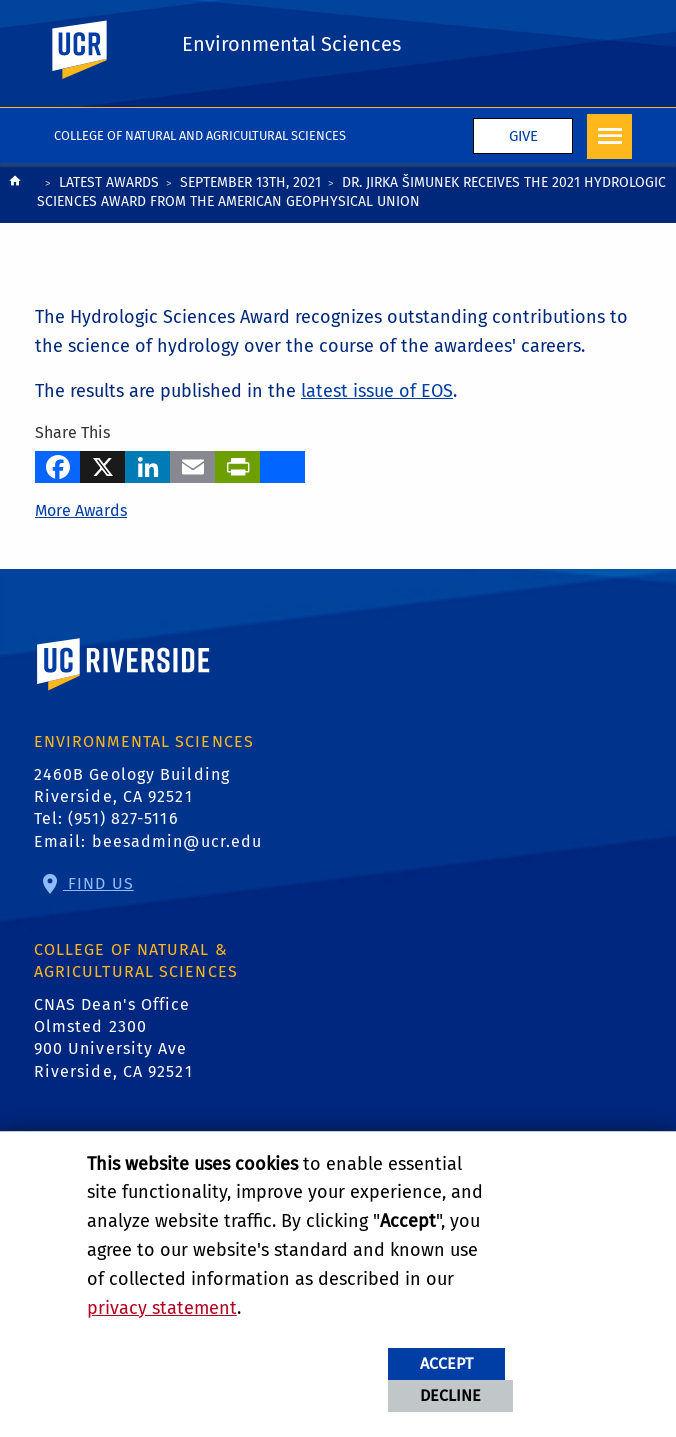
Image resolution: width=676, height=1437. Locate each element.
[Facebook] (57, 464)
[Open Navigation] (609, 136)
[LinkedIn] (147, 464)
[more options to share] (282, 464)
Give (523, 136)
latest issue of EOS (377, 391)
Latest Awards (109, 182)
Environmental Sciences (291, 44)
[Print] (237, 464)
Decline (450, 1395)
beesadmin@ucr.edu (177, 841)
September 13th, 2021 (250, 182)
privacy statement (162, 1308)
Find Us (98, 883)
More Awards (81, 510)
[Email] (192, 464)
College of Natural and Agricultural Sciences (200, 135)
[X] (102, 464)
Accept (446, 1363)
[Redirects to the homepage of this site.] (15, 194)
